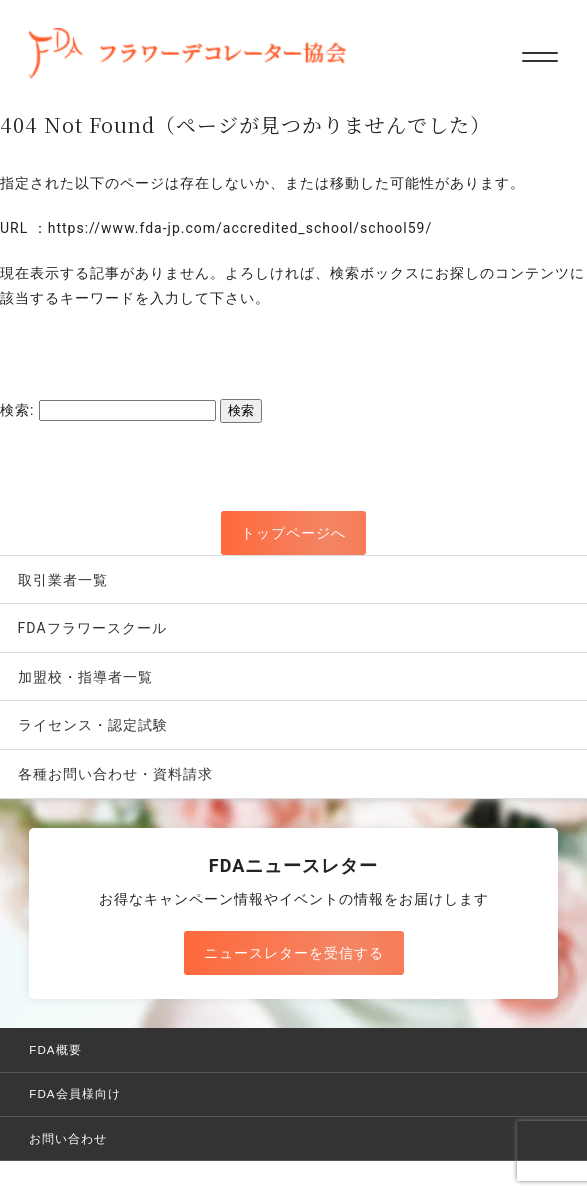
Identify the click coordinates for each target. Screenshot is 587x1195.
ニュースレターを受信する (294, 953)
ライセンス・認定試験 (93, 725)
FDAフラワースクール (92, 628)
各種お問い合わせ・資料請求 (115, 774)
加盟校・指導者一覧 (85, 677)
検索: (17, 410)
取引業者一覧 (63, 580)
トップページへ (293, 533)
